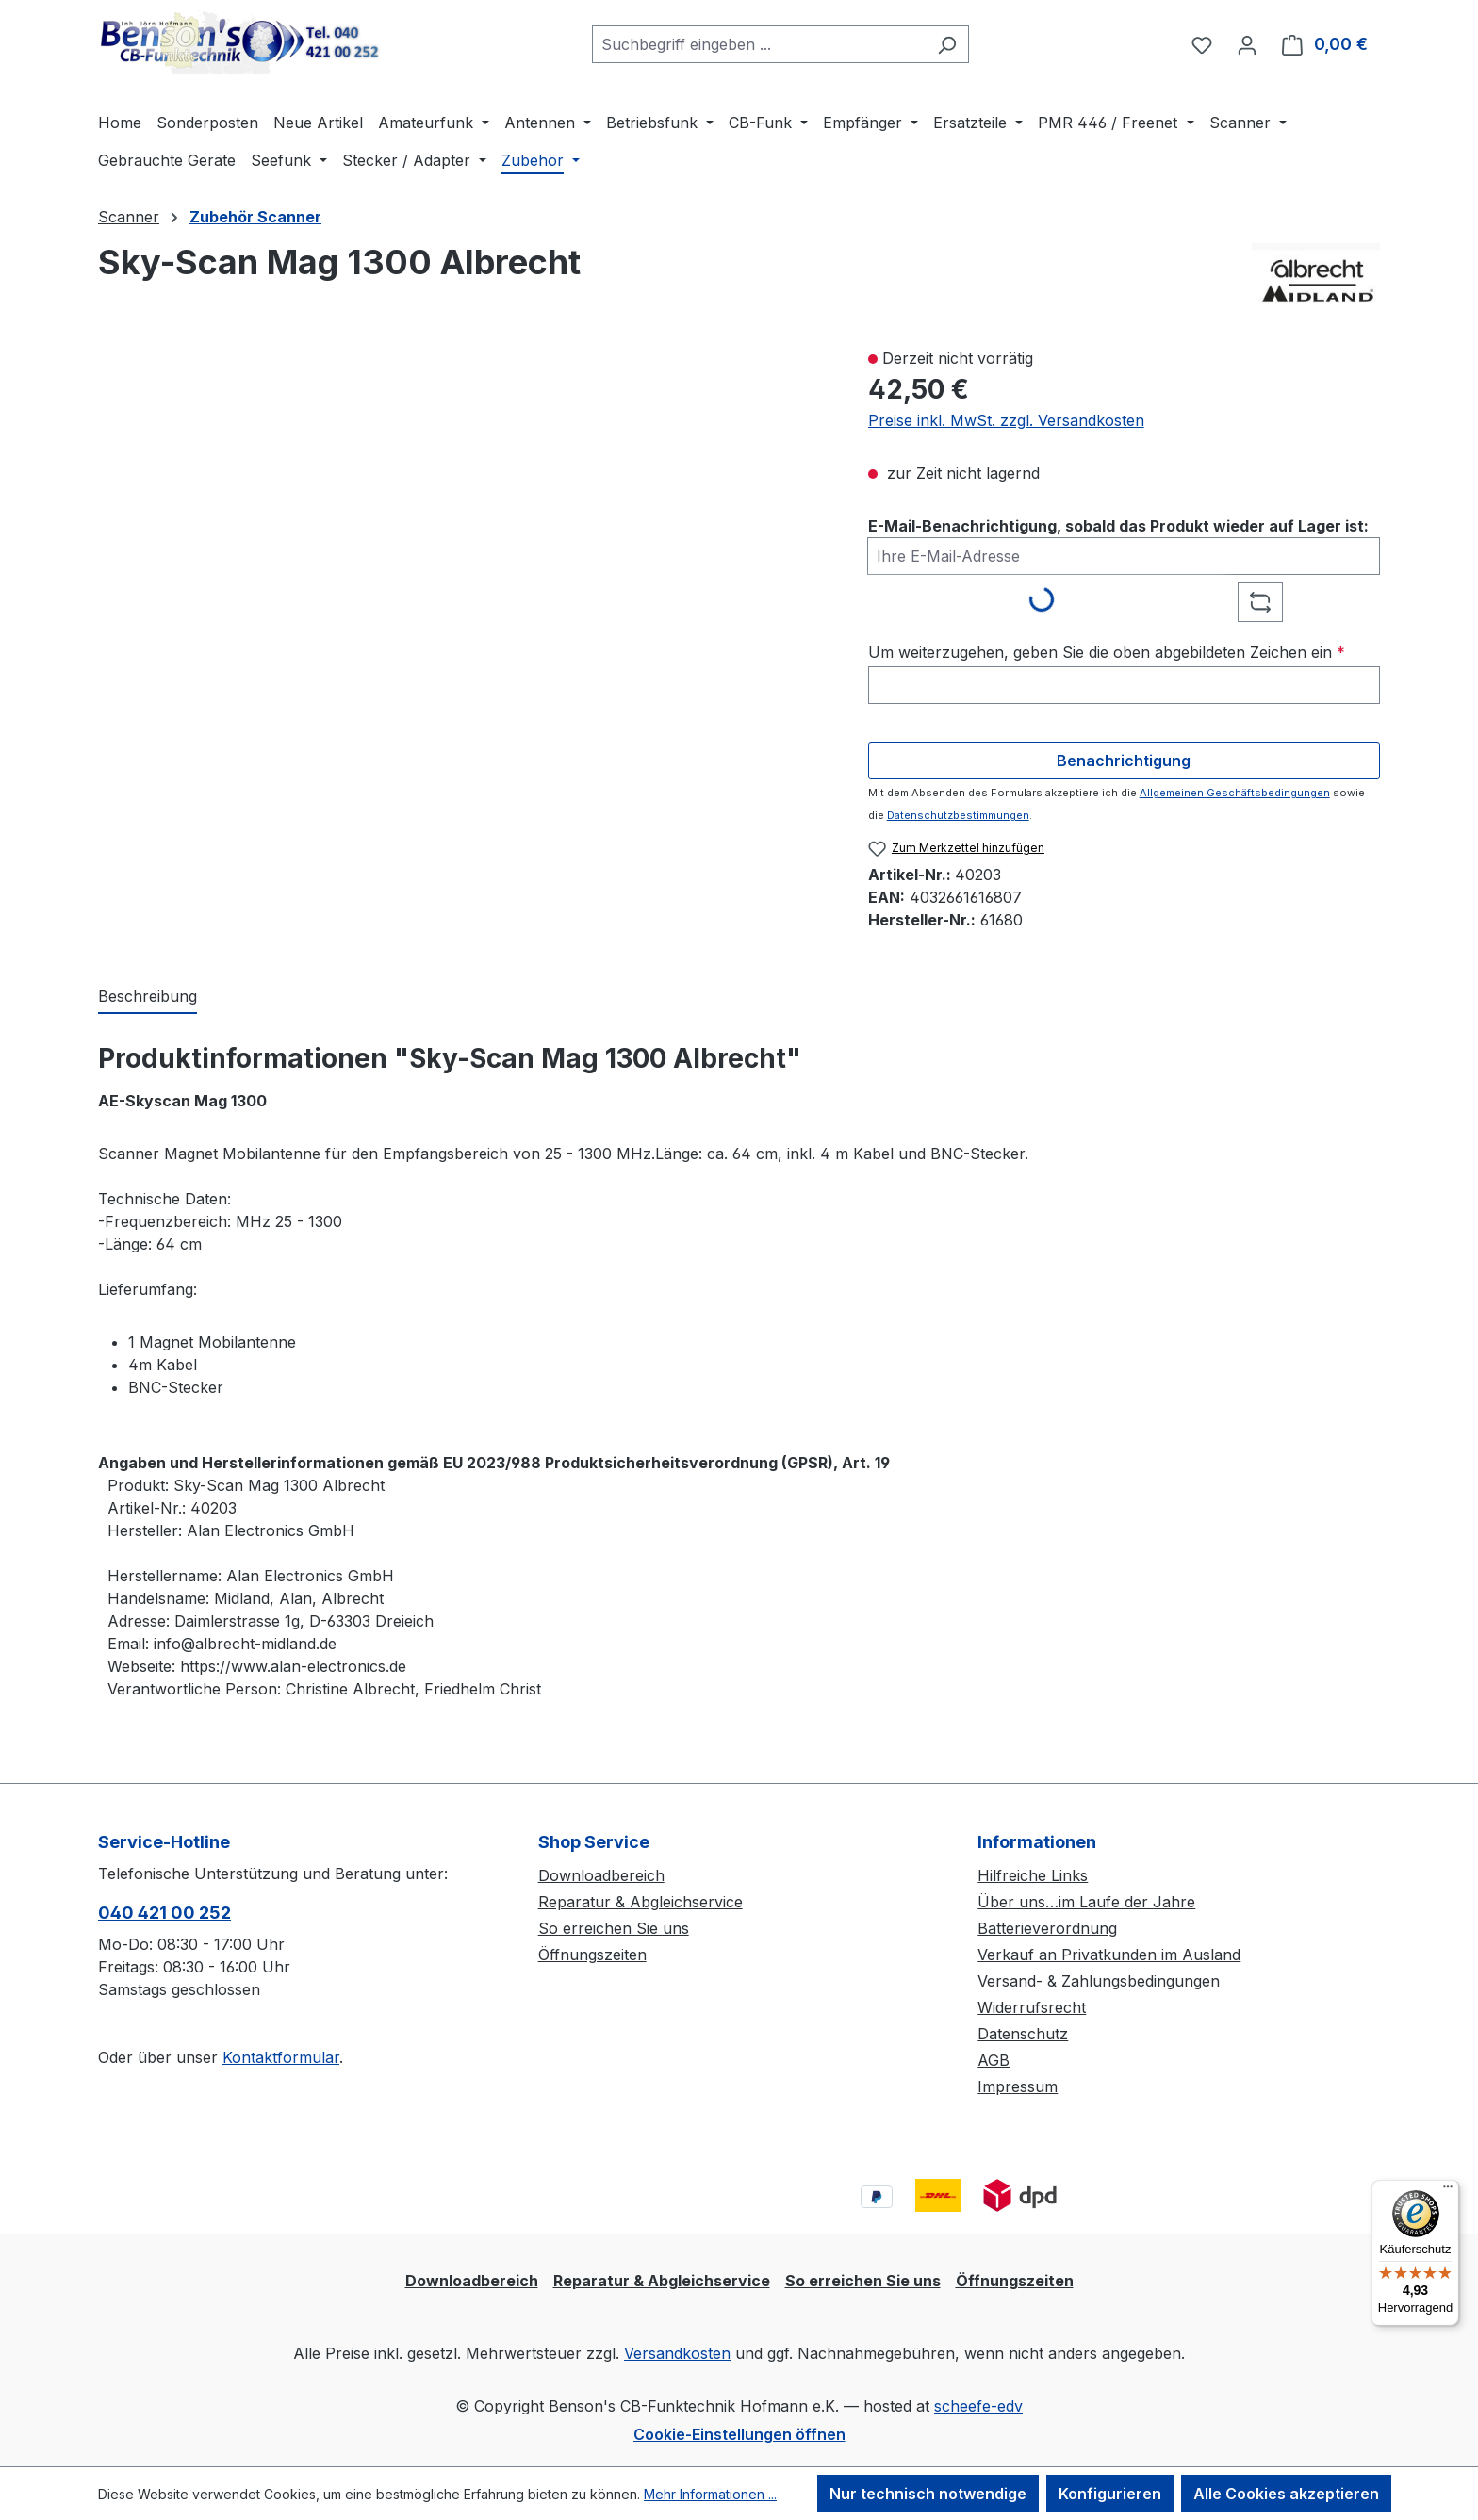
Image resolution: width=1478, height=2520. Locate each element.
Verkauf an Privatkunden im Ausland (1108, 1954)
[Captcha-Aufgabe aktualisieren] (1260, 602)
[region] (464, 568)
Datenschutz (1022, 2033)
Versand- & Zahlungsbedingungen (1098, 1981)
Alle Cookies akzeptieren (1286, 2493)
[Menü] (1448, 2191)
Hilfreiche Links (1032, 1875)
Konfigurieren (1110, 2493)
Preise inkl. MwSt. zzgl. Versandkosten (1006, 420)
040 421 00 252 (164, 1913)
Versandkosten (677, 2353)
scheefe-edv (978, 2406)
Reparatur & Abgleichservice (640, 1901)
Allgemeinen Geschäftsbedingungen (1235, 792)
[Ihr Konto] (1247, 44)
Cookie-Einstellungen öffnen (739, 2434)
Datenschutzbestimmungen (958, 815)
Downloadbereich (601, 1875)
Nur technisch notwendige (927, 2493)
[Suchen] (947, 44)
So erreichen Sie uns (613, 1928)
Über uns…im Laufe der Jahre (1086, 1901)
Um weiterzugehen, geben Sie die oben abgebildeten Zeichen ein (1106, 652)
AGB (993, 2060)
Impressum (1017, 2086)
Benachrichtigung (1124, 760)
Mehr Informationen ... (710, 2494)
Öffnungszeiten (592, 1954)
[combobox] (759, 44)
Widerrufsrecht (1031, 2007)
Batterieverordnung (1047, 1928)
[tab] (147, 997)
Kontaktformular (280, 2057)
